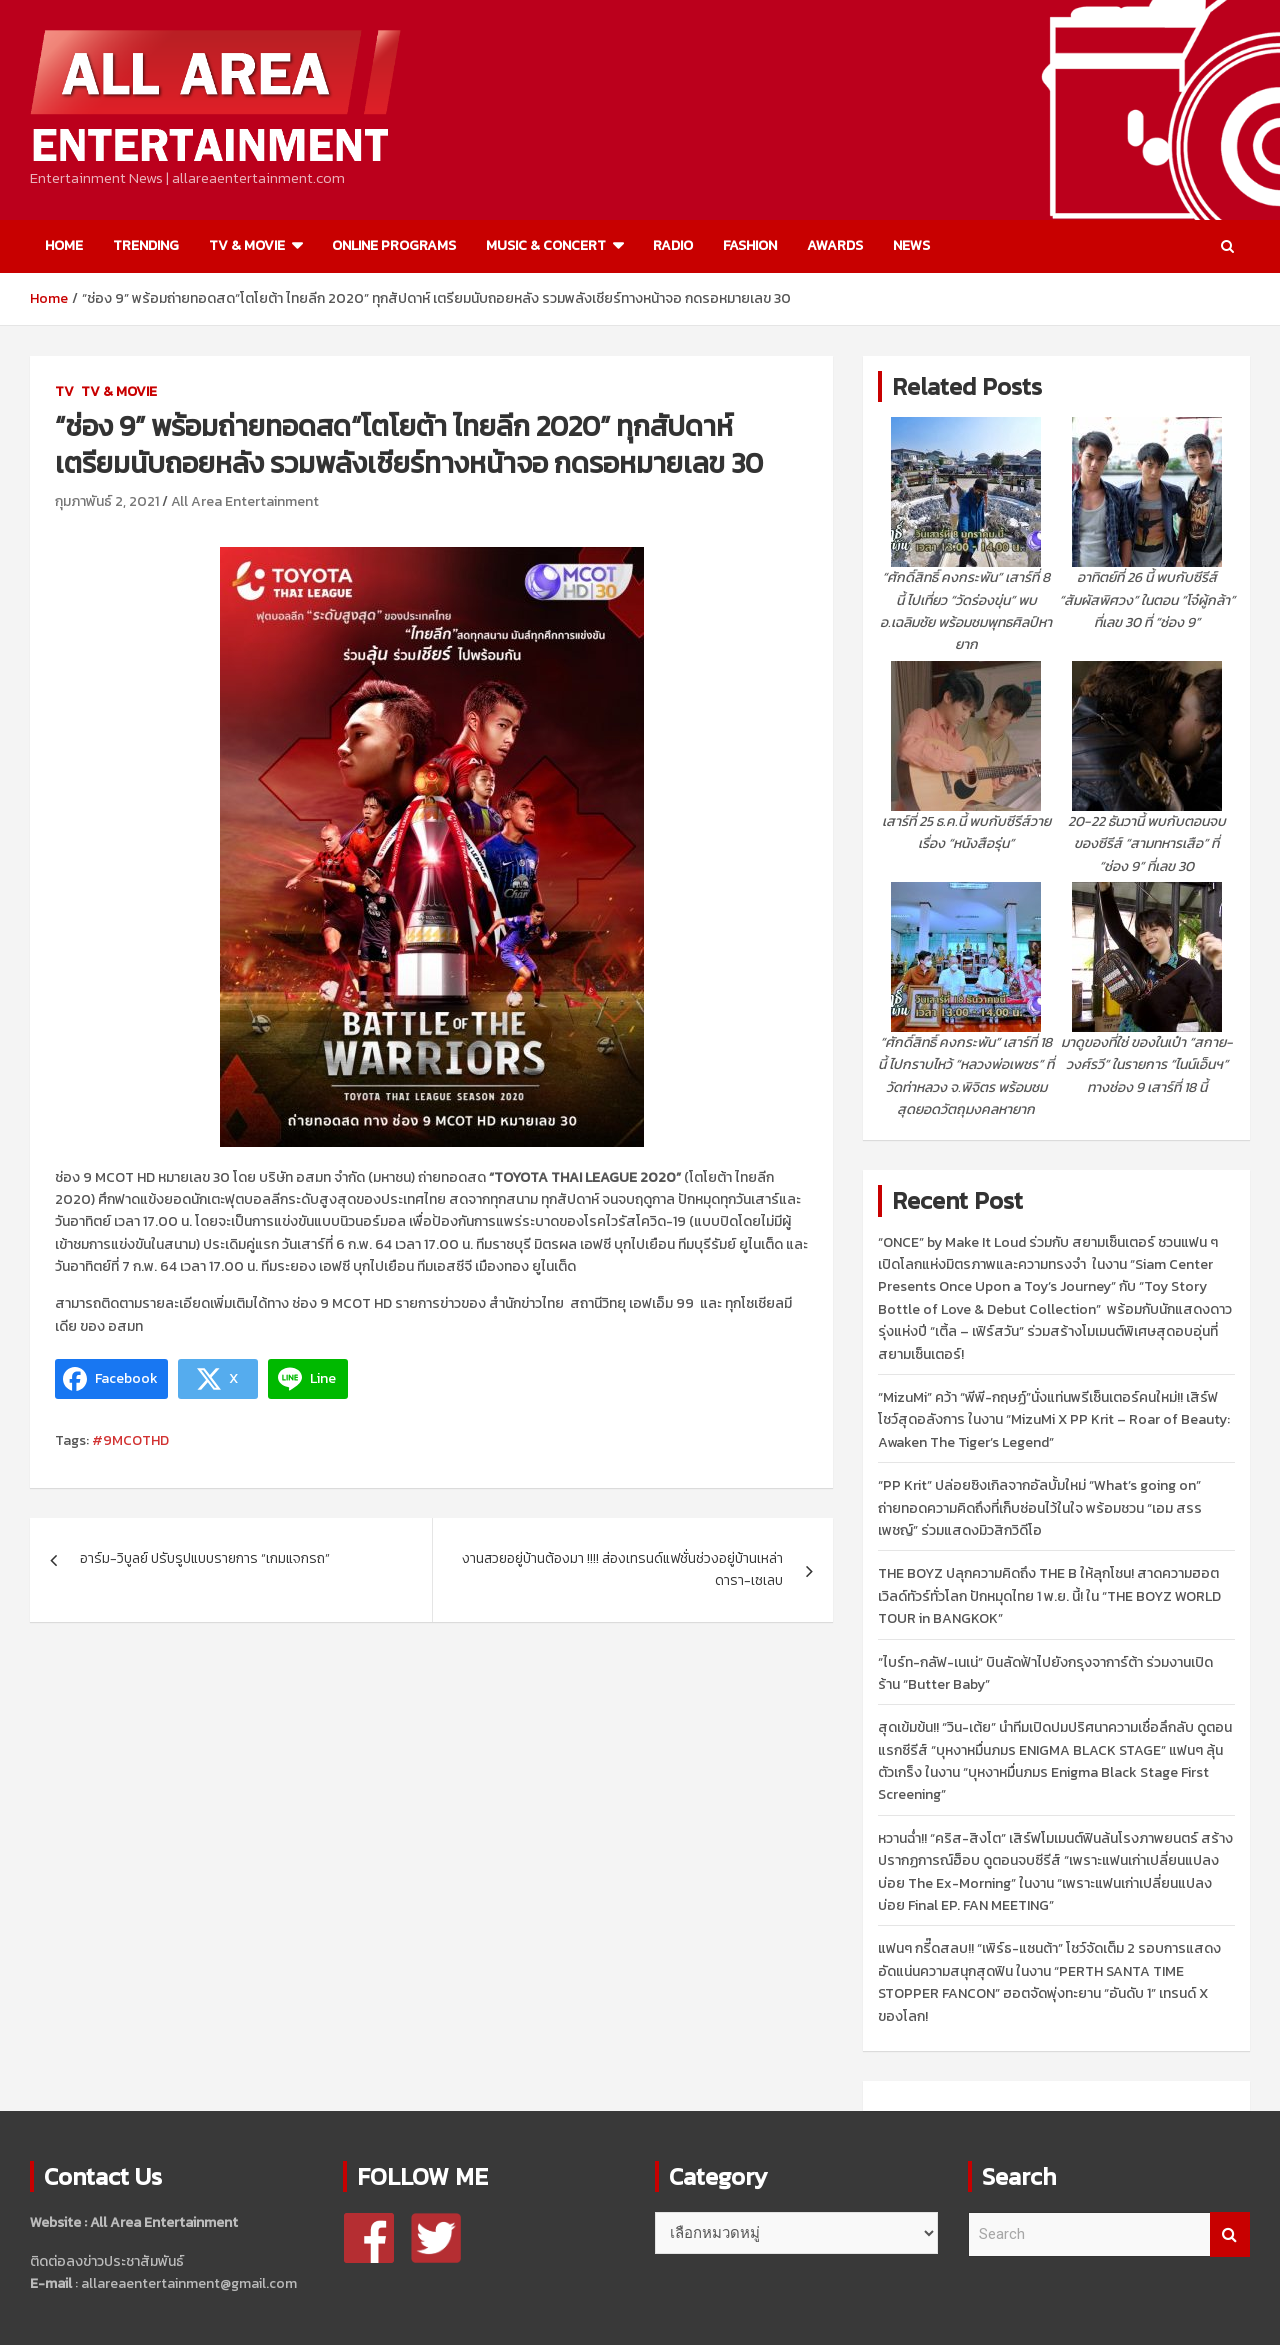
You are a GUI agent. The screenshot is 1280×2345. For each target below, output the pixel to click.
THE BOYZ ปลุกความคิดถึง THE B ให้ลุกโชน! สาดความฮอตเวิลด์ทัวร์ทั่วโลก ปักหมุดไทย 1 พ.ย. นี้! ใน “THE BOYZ (1049, 1596)
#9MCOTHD (130, 1440)
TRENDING (146, 245)
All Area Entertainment (245, 501)
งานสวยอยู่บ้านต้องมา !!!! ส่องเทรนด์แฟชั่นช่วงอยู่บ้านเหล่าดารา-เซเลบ (622, 1569)
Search (1230, 2234)
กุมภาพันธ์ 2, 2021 (107, 501)
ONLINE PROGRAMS (394, 245)
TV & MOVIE (247, 245)
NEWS (911, 245)
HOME (64, 245)
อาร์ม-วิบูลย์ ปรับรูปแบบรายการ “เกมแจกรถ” (205, 1558)
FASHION (750, 245)
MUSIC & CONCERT (546, 245)
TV (64, 391)
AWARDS (835, 245)
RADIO (673, 245)
